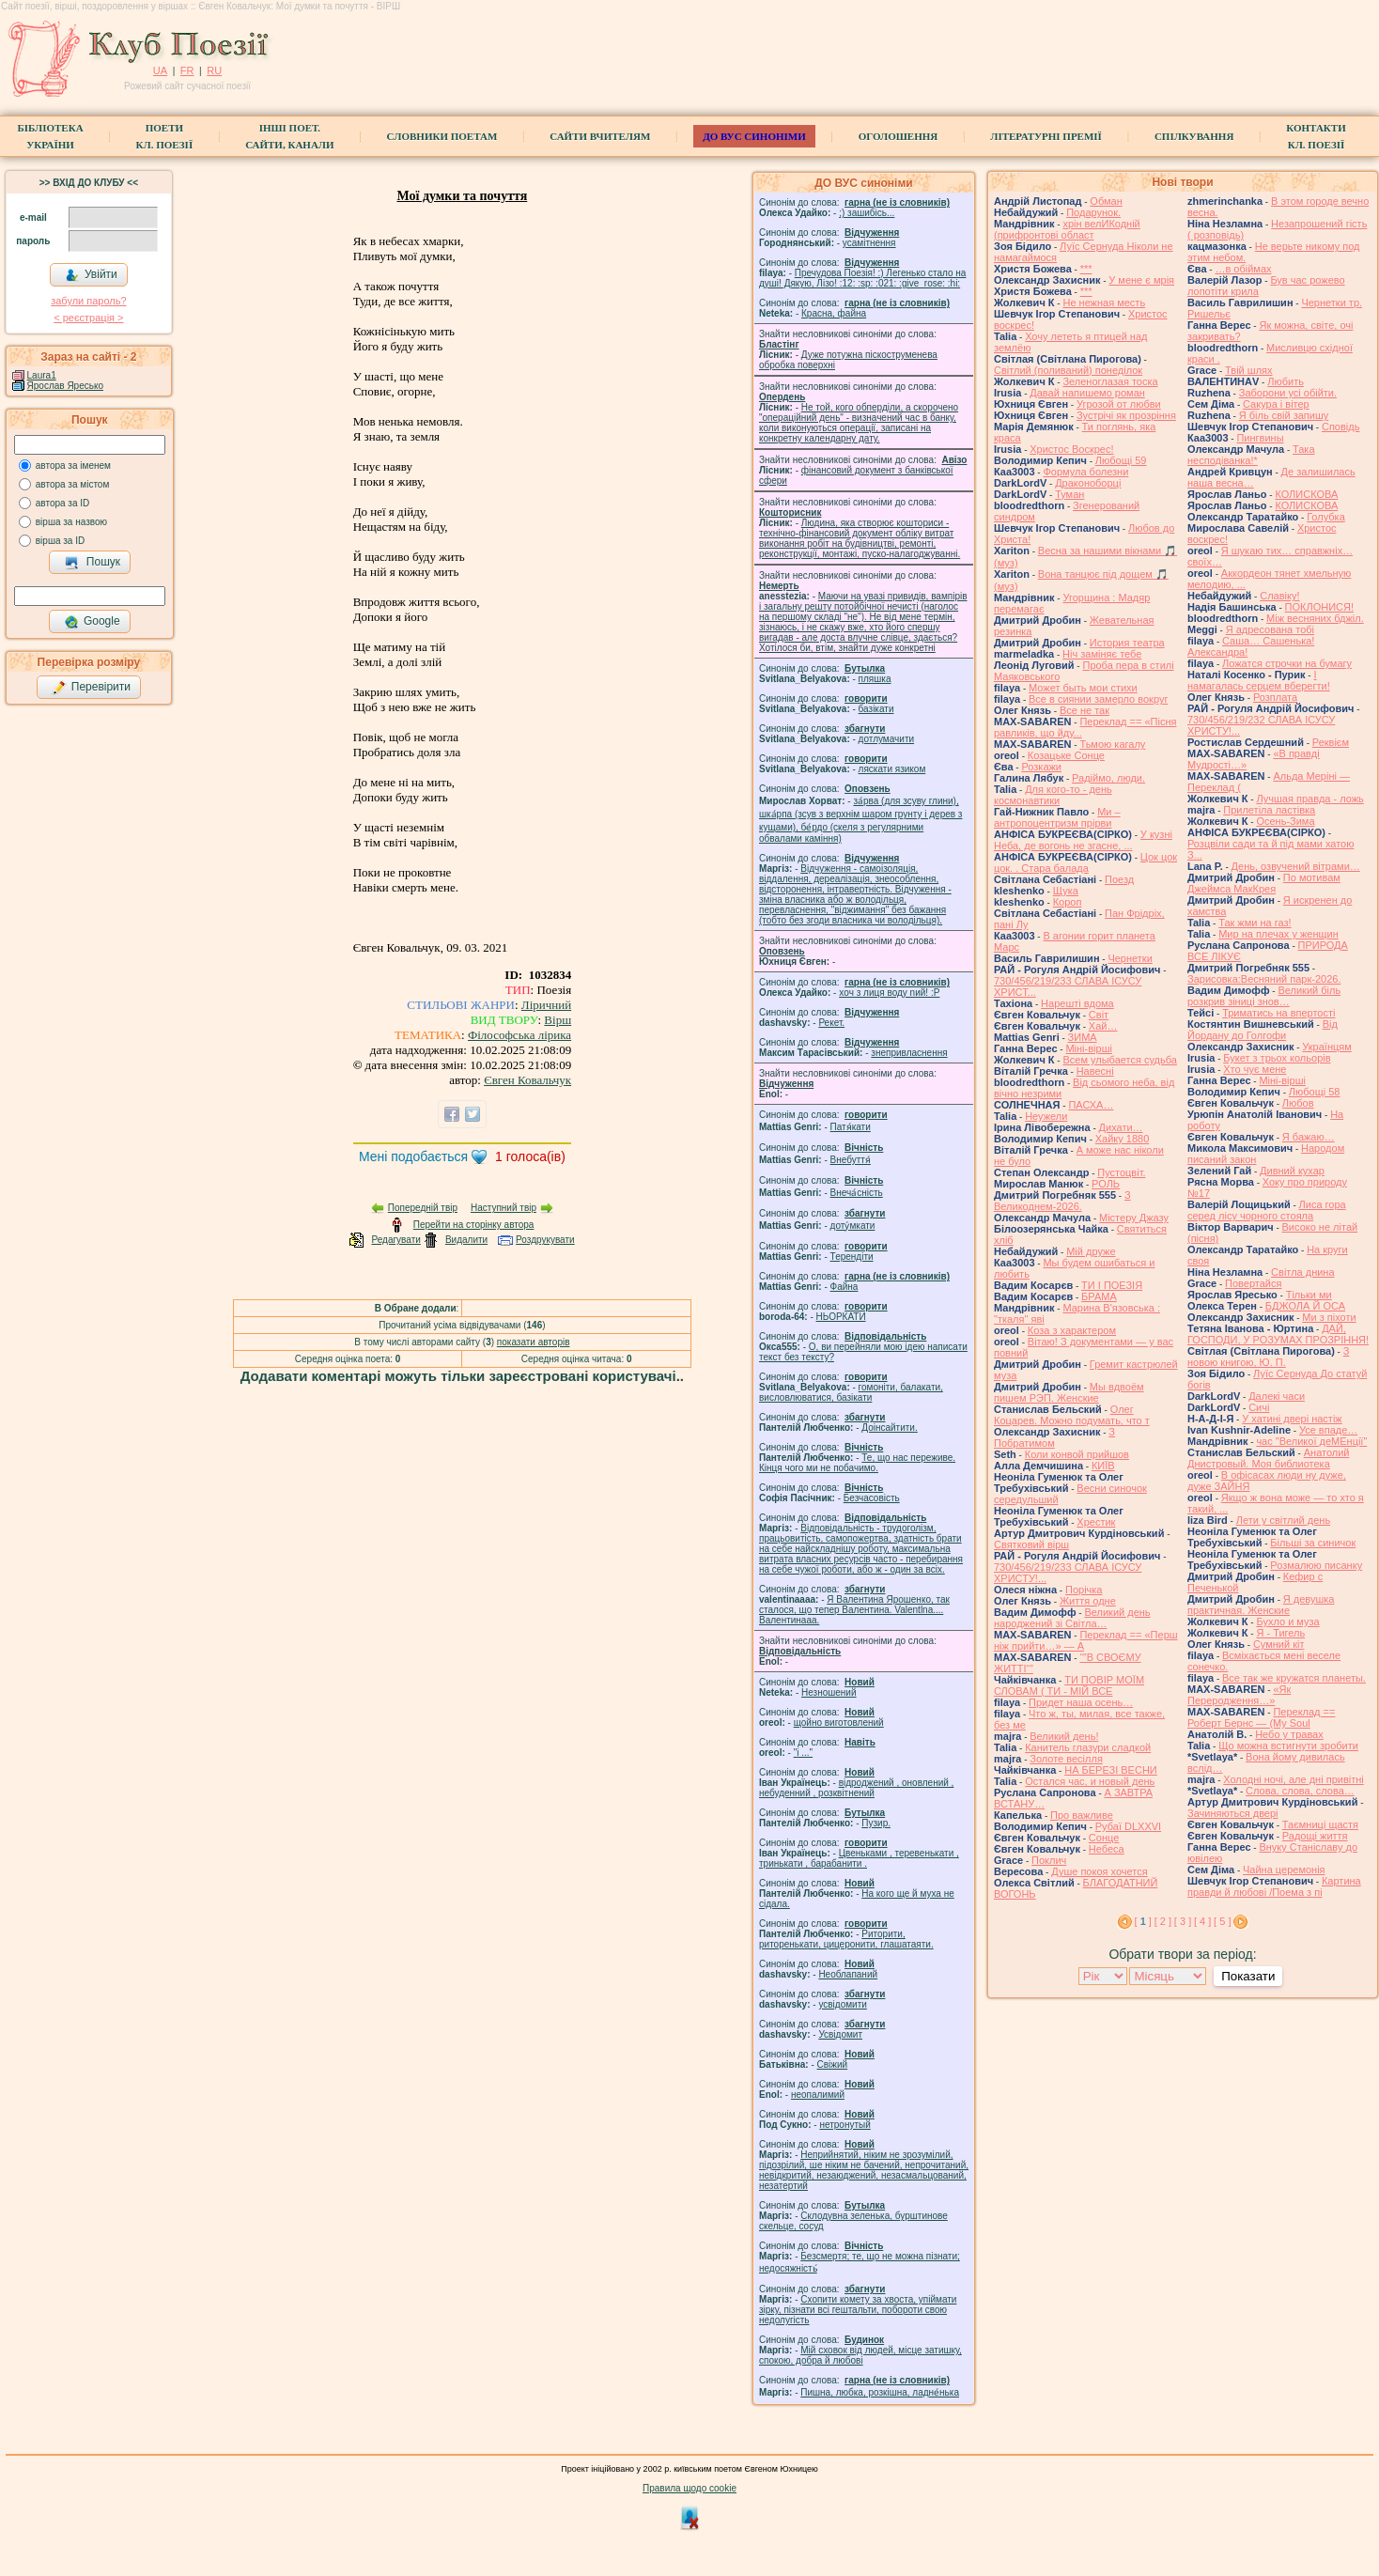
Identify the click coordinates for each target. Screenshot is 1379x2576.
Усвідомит (840, 2034)
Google (92, 621)
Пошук (92, 562)
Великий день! (1064, 1736)
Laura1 (41, 375)
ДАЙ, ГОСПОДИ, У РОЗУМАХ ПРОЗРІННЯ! (1278, 1334)
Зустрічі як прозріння (1126, 415)
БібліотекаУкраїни (50, 136)
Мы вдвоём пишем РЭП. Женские (1069, 1392)
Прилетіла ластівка (1269, 809)
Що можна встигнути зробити (1288, 1745)
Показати (1248, 1976)
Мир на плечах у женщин (1278, 933)
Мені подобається (413, 1156)
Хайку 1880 (1122, 1138)
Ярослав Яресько (65, 385)
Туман (1069, 494)
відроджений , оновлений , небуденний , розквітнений (856, 1787)
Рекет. (831, 1022)
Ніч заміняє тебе (1101, 654)
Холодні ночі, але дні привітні (1293, 1779)
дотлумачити (886, 739)
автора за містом (73, 484)
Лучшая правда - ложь (1309, 798)
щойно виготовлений (839, 1722)
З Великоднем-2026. (1062, 1200)
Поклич (1048, 1860)
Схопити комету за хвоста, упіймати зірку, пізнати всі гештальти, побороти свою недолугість (857, 2309)
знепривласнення (909, 1052)
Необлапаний (847, 1974)
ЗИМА (1082, 1037)
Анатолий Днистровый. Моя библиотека (1268, 1458)
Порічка (1084, 1589)
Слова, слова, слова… (1300, 1790)
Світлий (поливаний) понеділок (1068, 370)
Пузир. (876, 1823)
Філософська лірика (519, 1035)
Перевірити (91, 687)
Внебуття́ (850, 1160)
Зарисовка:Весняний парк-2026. (1263, 979)
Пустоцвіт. (1121, 1172)
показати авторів (533, 1342)
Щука (1065, 890)
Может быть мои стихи (1083, 687)
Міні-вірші (1088, 1048)
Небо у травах (1289, 1734)
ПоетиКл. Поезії (165, 136)
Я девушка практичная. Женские (1260, 1604)
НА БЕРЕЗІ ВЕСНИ (1110, 1770)
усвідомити (842, 2004)
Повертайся (1253, 1283)
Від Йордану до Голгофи (1262, 1029)
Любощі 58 (1314, 1091)
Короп (1067, 902)
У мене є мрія (1141, 280)
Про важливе (1081, 1815)
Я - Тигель (1280, 1632)
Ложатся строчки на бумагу (1287, 663)
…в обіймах (1243, 268)
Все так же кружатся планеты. (1294, 1678)
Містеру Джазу (1134, 1217)
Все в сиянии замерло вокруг (1098, 699)
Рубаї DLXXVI (1128, 1826)
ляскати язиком (892, 769)
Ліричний (546, 1005)
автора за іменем (73, 465)
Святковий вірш (1031, 1544)
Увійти (91, 275)
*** (1086, 268)
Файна (844, 1286)
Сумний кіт (1279, 1644)
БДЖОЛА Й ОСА (1305, 1305)
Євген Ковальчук (527, 1080)
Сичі (1258, 1407)
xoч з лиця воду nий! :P (889, 992)
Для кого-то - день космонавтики (1053, 795)
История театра (1127, 642)
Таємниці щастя (1320, 1824)
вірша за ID (60, 540)
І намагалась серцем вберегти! (1258, 680)
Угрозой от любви (1119, 404)
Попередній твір (422, 1208)
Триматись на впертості (1278, 1012)
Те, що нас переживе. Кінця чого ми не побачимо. (857, 1462)
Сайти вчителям (600, 136)
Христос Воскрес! (1071, 449)
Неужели (1046, 1116)
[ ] (1143, 1921)
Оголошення (898, 136)
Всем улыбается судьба (1119, 1059)
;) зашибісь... (866, 213)
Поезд (1119, 879)
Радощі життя (1315, 1835)
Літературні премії (1046, 136)
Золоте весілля (1066, 1758)
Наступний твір (503, 1208)
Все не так (1084, 710)
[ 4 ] (1202, 1921)
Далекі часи (1276, 1396)
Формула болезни (1085, 471)
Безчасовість (872, 1498)
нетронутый (844, 2124)
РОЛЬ (1106, 1183)
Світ (1098, 1014)
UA (160, 70)
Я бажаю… (1308, 1136)
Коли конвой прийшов (1077, 1454)
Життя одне (1088, 1600)
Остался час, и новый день (1089, 1781)
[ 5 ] (1222, 1921)
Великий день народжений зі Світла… (1072, 1617)
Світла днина (1302, 1272)
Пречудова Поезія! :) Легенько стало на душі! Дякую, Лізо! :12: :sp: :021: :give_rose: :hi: (862, 278)
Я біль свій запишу (1284, 415)
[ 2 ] (1162, 1921)
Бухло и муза (1287, 1621)
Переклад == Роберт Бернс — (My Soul (1261, 1717)
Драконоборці (1088, 483)
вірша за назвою (71, 522)
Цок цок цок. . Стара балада (1085, 862)
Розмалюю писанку (1316, 1565)
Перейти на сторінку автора (474, 1224)
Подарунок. (1093, 212)
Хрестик (1096, 1522)
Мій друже (1090, 1251)
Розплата (1275, 697)
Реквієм (1330, 742)
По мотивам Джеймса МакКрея (1263, 883)
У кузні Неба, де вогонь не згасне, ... (1083, 840)
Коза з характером (1072, 1330)
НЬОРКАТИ (841, 1316)
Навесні (1095, 1071)
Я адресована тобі (1270, 629)
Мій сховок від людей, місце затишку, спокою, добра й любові (860, 2355)
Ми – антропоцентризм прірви (1057, 817)
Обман (1106, 201)
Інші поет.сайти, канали (289, 136)
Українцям (1327, 1046)
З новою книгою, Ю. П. (1268, 1356)
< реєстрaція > (88, 317)
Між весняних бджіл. (1315, 618)
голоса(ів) (530, 1156)
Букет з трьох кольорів (1276, 1057)
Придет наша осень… (1081, 1702)
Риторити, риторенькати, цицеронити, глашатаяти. (846, 1939)
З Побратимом (1054, 1437)
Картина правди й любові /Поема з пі (1274, 1886)
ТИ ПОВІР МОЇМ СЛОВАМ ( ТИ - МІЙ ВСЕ (1069, 1685)
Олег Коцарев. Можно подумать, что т (1072, 1415)
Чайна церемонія (1284, 1869)
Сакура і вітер (1276, 404)
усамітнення (869, 243)
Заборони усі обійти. (1288, 392)
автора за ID (63, 503)
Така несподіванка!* (1251, 454)
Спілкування (1193, 136)
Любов (1298, 1103)
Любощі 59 (1121, 460)
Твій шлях (1248, 370)
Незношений (829, 1692)
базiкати (876, 709)
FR (187, 70)
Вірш (557, 1020)
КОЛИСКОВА (1306, 494)
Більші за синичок (1313, 1542)
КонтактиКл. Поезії (1315, 136)
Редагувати (395, 1239)
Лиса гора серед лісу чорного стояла (1266, 1210)
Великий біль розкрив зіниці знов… (1263, 996)
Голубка (1326, 516)
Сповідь (1340, 426)
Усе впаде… (1328, 1429)
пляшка (875, 679)
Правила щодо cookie (689, 2488)
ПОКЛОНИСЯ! (1319, 607)
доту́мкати (852, 1225)
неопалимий (817, 2094)
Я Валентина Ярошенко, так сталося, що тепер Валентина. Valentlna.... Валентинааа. (854, 1609)
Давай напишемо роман (1087, 392)
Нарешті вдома (1077, 1003)
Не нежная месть (1103, 302)
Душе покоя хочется (1099, 1871)
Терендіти (852, 1256)
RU (214, 70)
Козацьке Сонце (1066, 755)
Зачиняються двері (1232, 1813)
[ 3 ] (1182, 1921)
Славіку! (1279, 595)
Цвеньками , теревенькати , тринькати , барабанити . (859, 1858)
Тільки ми (1309, 1294)
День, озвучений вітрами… (1296, 866)
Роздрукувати (545, 1239)
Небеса (1106, 1848)
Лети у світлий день (1283, 1520)
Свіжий (832, 2064)
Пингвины (1259, 437)
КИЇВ (1103, 1465)
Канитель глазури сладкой (1088, 1747)
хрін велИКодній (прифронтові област (1067, 229)
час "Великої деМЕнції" (1311, 1441)
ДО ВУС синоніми (754, 136)
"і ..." (803, 1752)
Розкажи (1041, 766)
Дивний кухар (1292, 1170)
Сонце (1104, 1837)
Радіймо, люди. (1108, 778)
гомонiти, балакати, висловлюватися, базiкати (851, 1392)
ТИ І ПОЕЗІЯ (1111, 1285)
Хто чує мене (1254, 1069)
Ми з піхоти (1329, 1317)
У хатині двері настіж (1291, 1418)
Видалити (466, 1239)
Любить (1285, 381)
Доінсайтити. (889, 1427)
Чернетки (1130, 958)
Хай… (1103, 1026)
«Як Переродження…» (1239, 1695)
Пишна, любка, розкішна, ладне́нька (879, 2392)
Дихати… (1121, 1127)
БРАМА (1099, 1296)
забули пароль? (88, 300)
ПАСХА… (1090, 1104)
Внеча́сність (856, 1192)
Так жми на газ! (1254, 922)
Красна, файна (833, 313)
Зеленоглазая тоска (1109, 381)
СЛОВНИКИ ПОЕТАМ (442, 136)
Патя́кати (850, 1127)
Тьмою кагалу (1112, 744)
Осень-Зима (1285, 821)
